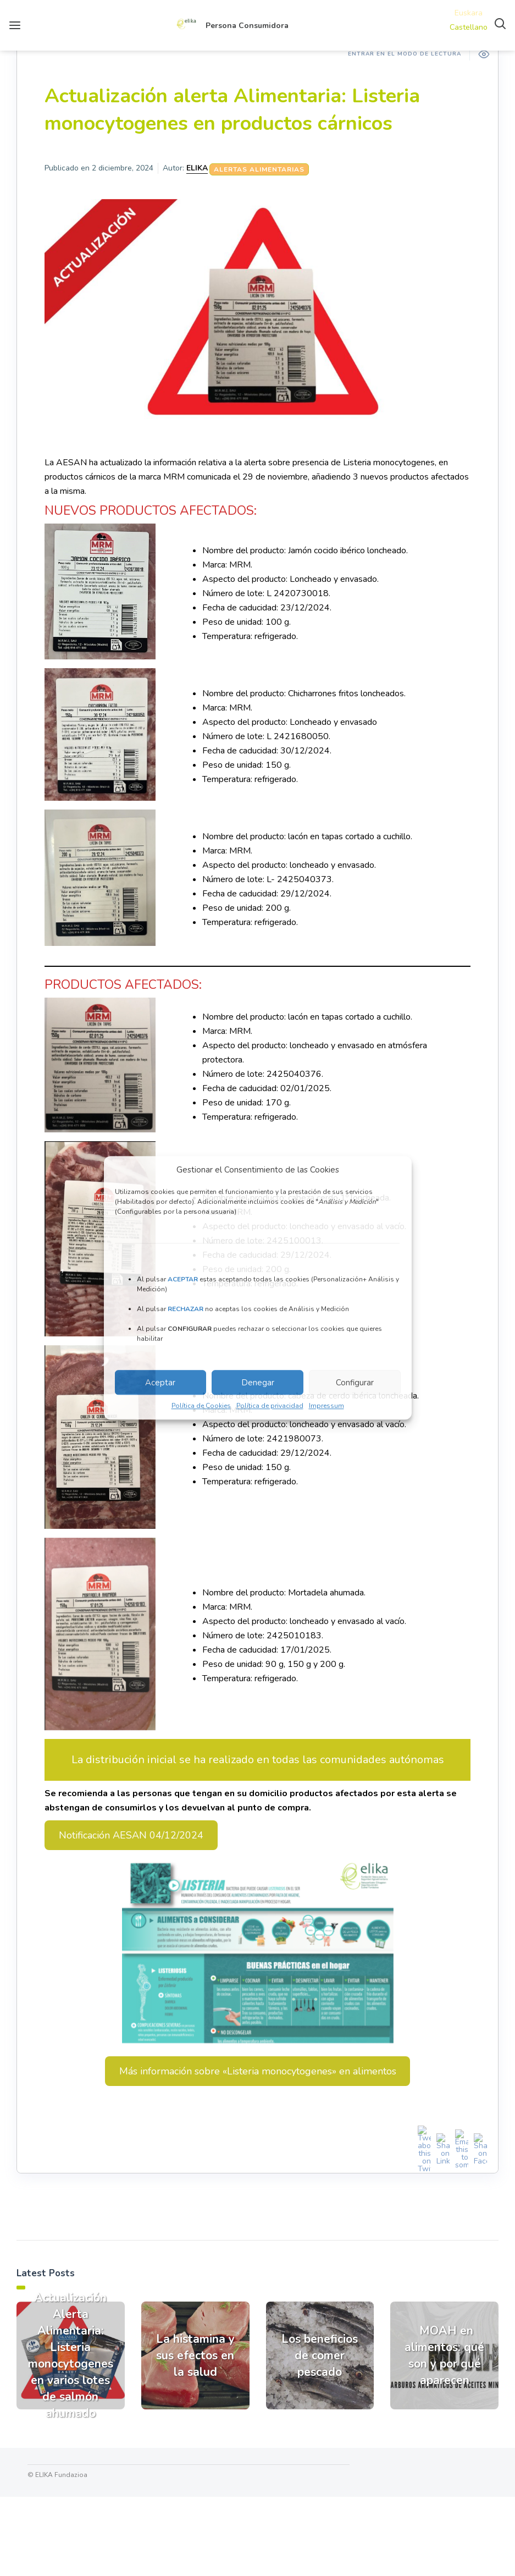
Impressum (326, 1406)
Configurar (355, 1382)
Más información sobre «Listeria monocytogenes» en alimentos (257, 2071)
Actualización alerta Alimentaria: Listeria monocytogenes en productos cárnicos (232, 109)
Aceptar (160, 1382)
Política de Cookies (201, 1406)
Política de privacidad (269, 1406)
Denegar (257, 1382)
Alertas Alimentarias (259, 169)
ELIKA (197, 168)
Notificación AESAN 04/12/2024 (131, 1835)
